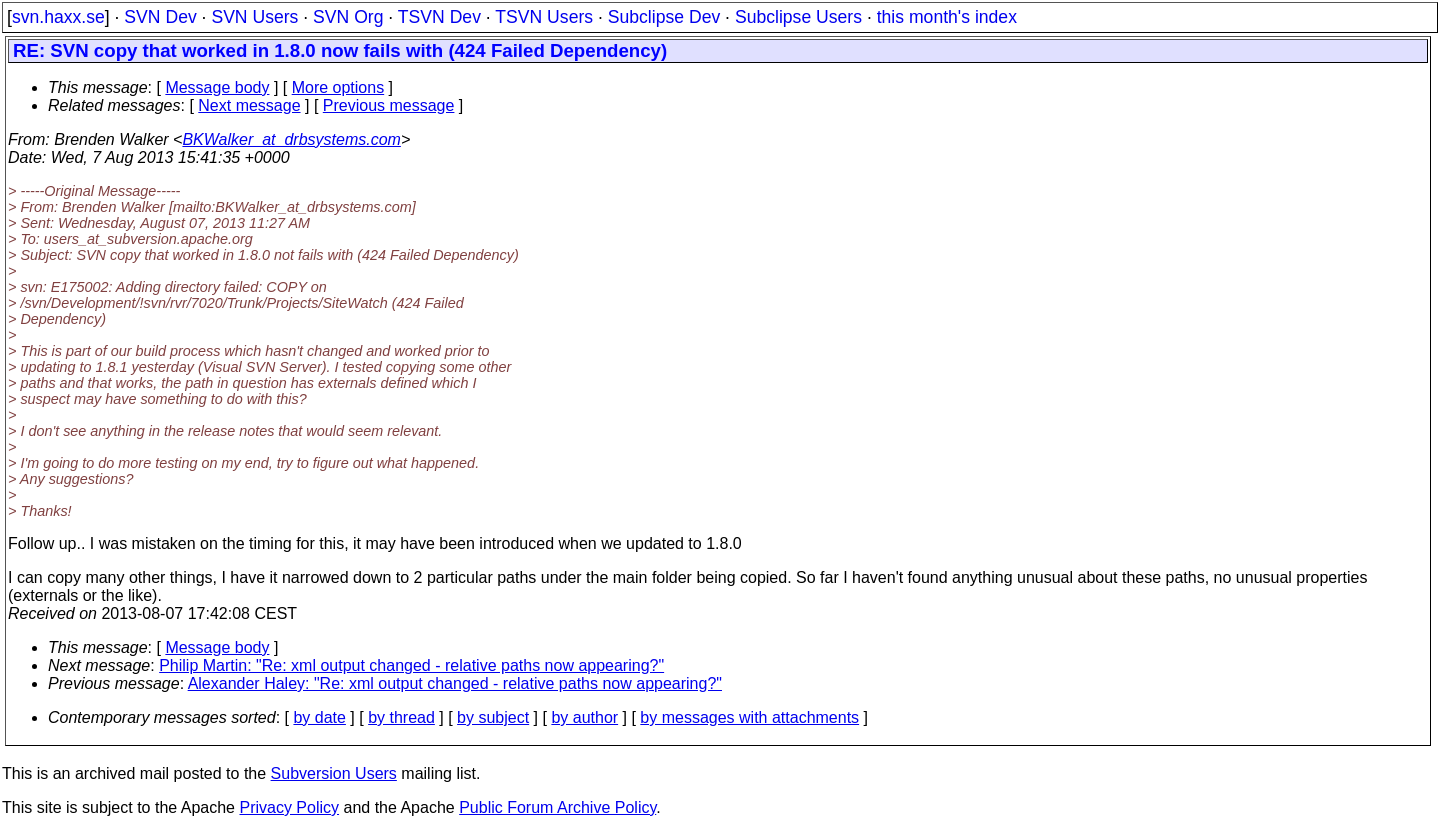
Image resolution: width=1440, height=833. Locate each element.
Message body (217, 87)
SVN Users (254, 17)
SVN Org (348, 17)
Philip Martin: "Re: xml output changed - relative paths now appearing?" (411, 665)
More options (338, 87)
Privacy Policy (289, 807)
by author (584, 717)
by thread (401, 717)
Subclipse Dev (664, 17)
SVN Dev (160, 17)
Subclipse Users (798, 17)
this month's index (947, 17)
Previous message (389, 105)
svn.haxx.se (58, 17)
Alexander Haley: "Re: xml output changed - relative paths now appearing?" (455, 683)
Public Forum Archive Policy (557, 807)
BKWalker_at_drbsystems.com (291, 139)
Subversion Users (334, 773)
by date (319, 717)
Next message (249, 105)
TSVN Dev (439, 17)
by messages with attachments (749, 717)
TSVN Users (544, 17)
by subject (493, 717)
